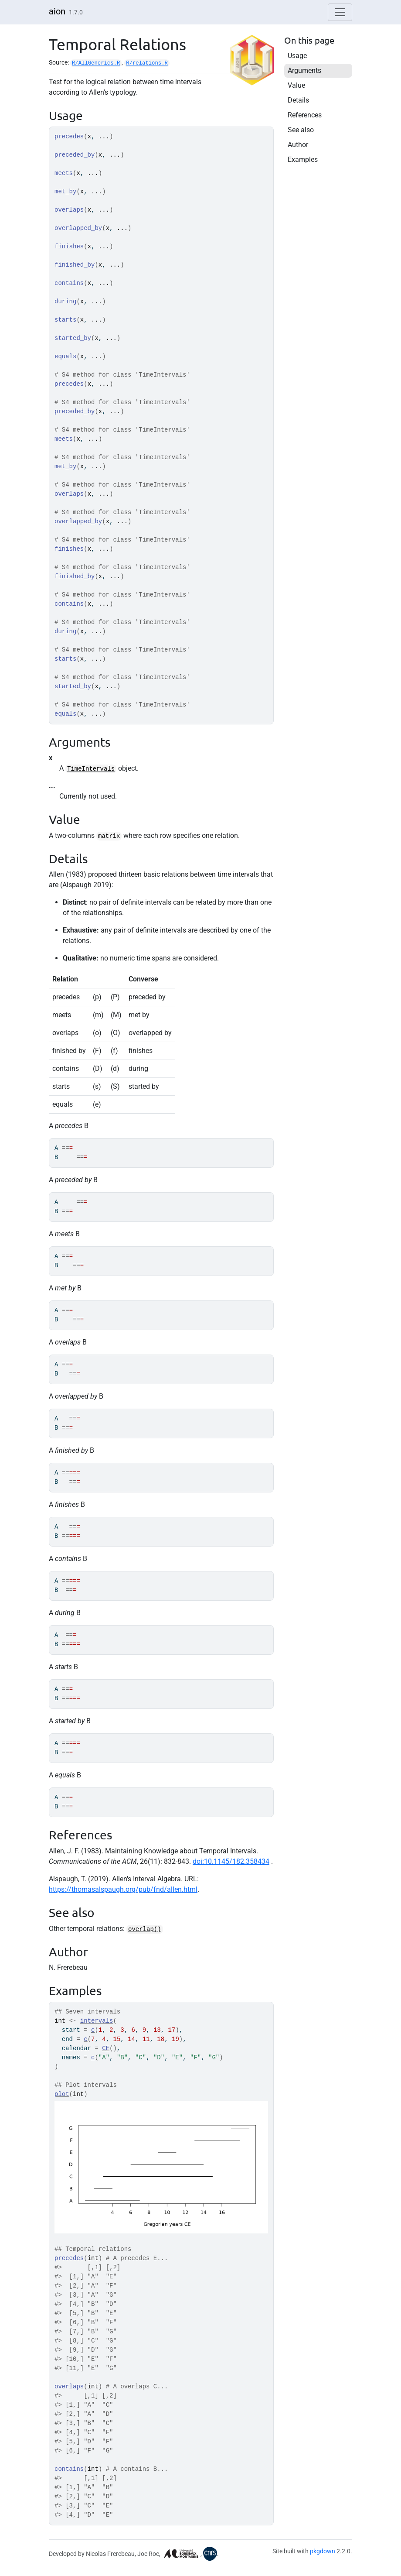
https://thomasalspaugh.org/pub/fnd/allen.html (123, 1889)
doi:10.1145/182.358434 (231, 1861)
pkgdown (322, 2551)
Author (298, 145)
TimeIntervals (91, 768)
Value (296, 85)
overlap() (144, 1929)
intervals (96, 2020)
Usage (297, 55)
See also (301, 130)
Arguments (304, 70)
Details (298, 100)
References (305, 115)
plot (61, 2094)
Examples (303, 159)
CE (105, 2048)
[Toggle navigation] (340, 12)
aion (57, 11)
